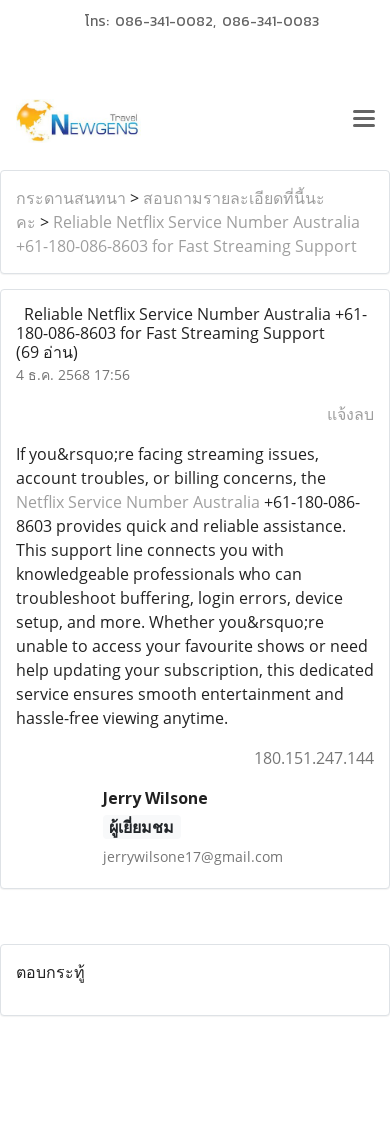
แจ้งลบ (350, 414)
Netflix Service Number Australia (138, 502)
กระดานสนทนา (71, 198)
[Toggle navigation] (364, 121)
